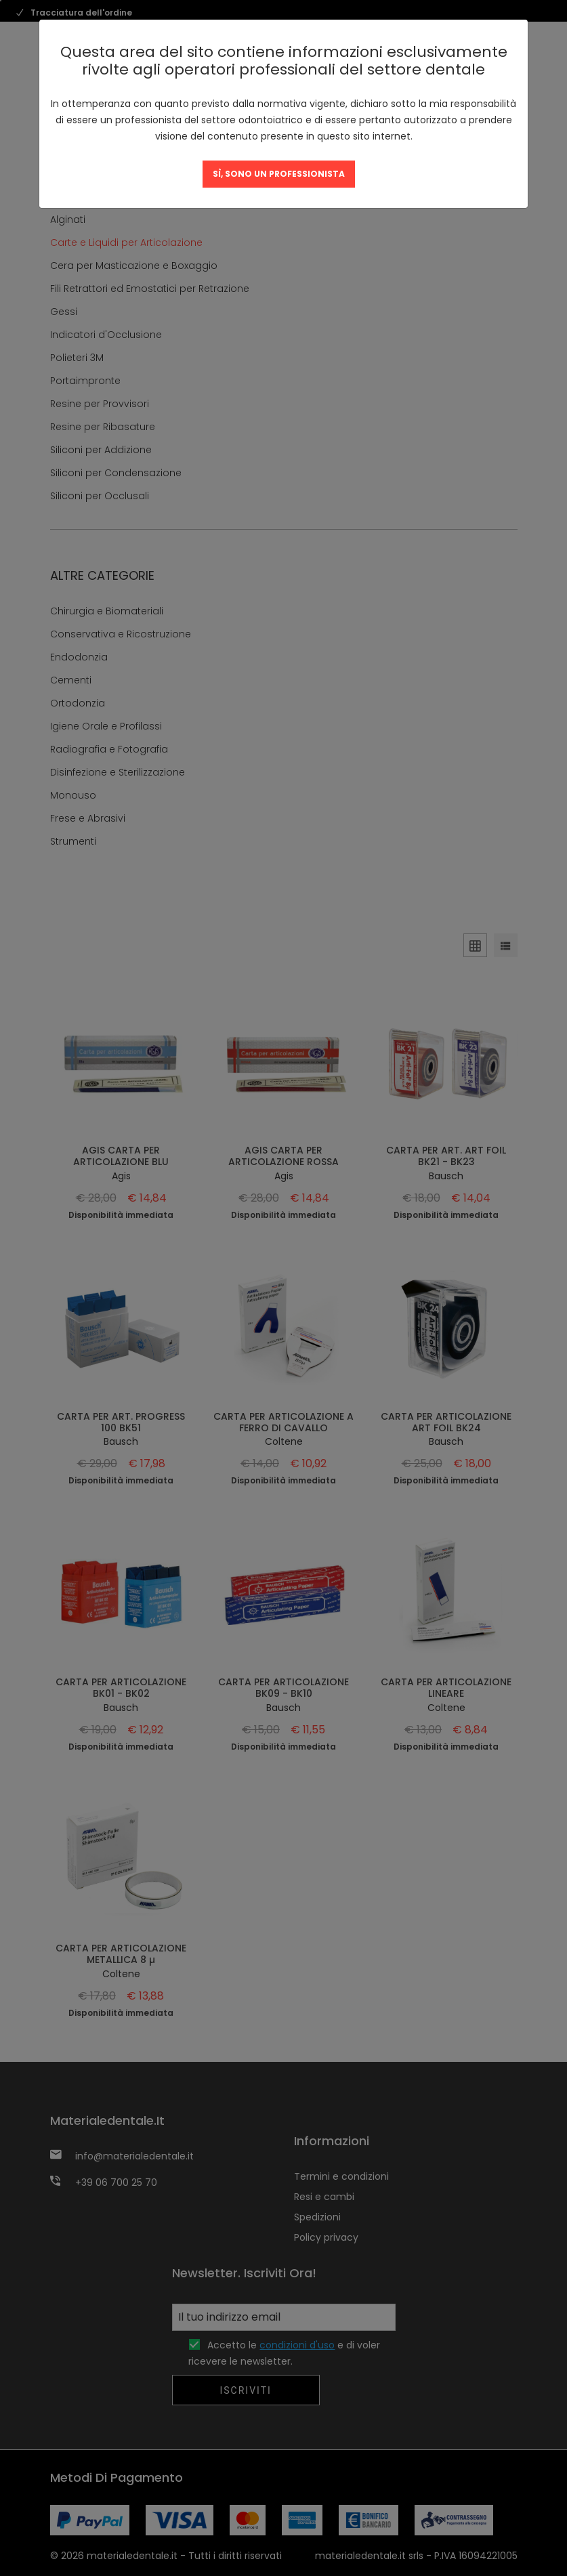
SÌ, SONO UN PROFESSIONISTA (279, 174)
